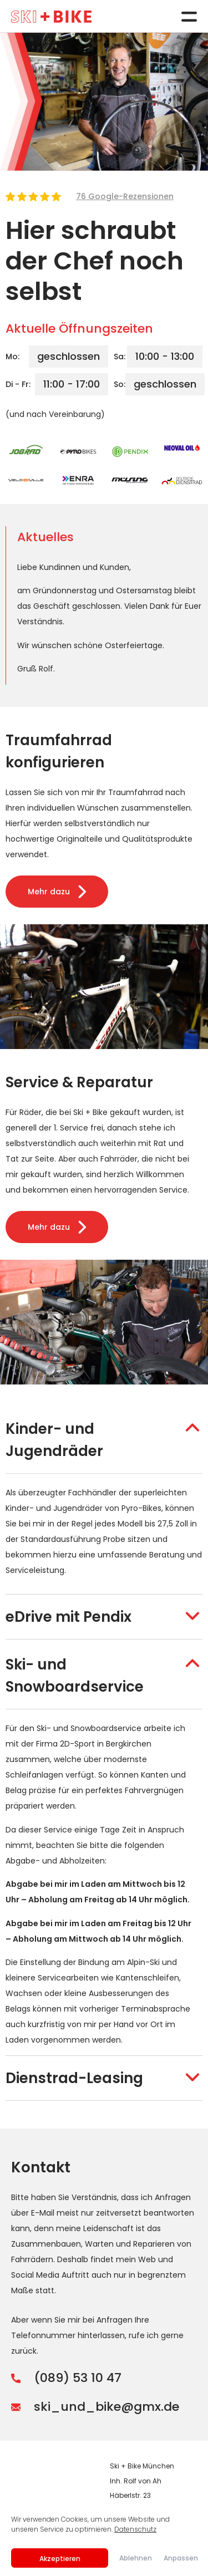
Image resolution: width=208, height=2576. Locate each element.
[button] (104, 1440)
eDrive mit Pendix (68, 1617)
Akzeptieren (59, 2558)
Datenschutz (135, 2529)
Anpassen (180, 2558)
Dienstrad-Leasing (74, 2078)
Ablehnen (135, 2558)
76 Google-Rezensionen (125, 196)
